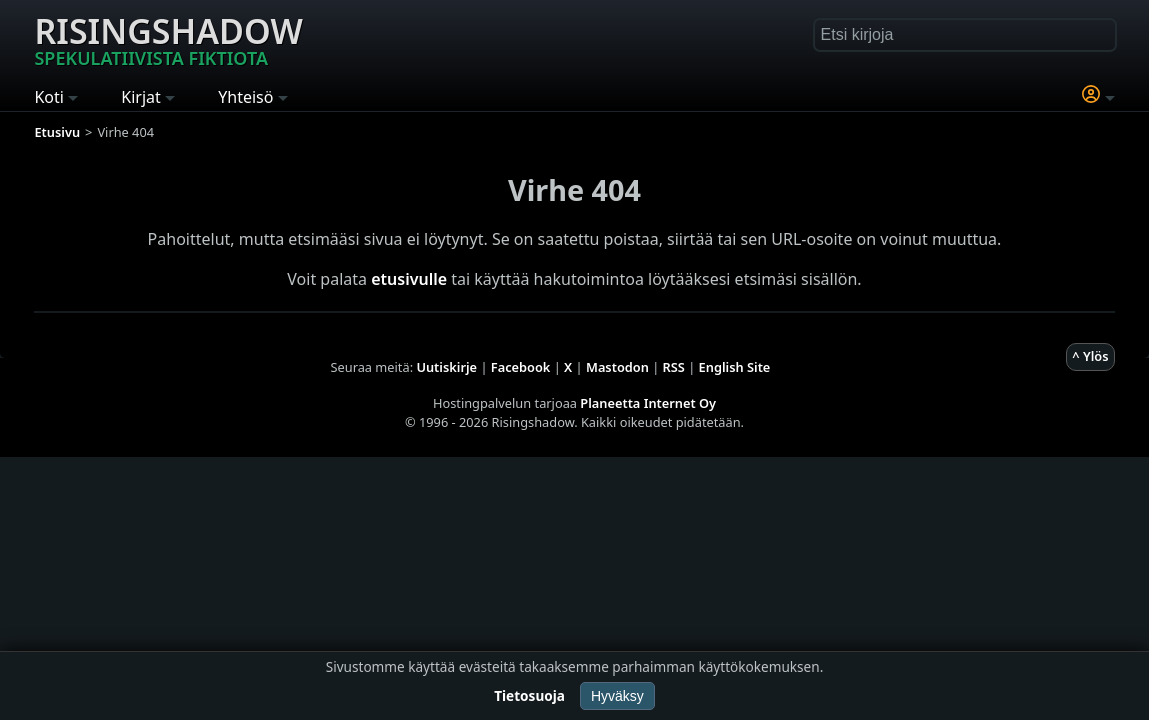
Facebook (521, 367)
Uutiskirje (446, 367)
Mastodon (617, 367)
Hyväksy (617, 696)
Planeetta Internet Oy (648, 403)
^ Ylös (1090, 356)
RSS (674, 367)
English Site (735, 367)
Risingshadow (168, 39)
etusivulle (409, 279)
